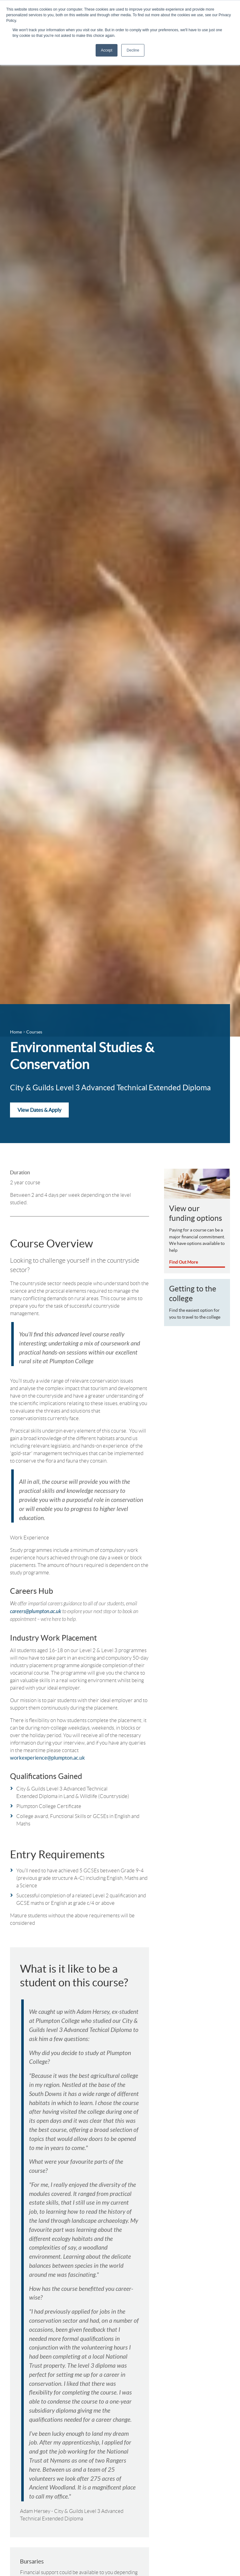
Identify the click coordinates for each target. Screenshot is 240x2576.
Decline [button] (133, 50)
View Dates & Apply (39, 1111)
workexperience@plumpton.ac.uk (47, 1743)
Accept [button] (106, 50)
